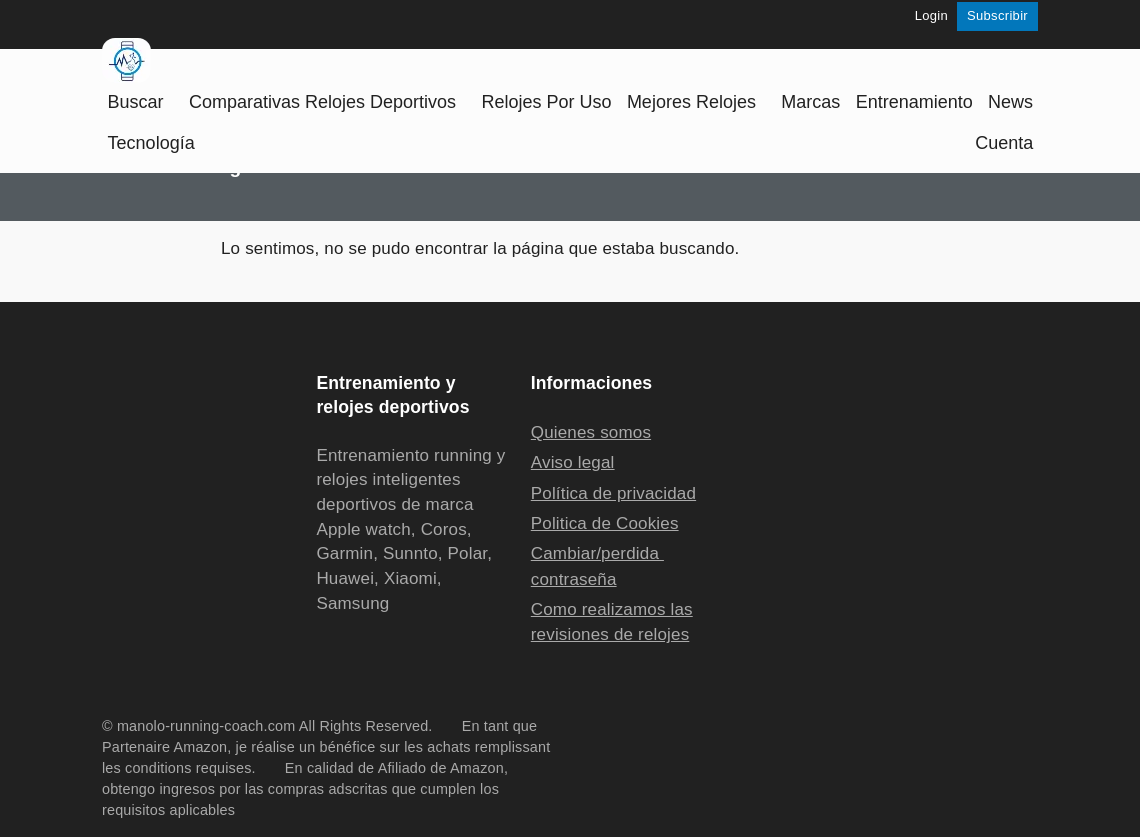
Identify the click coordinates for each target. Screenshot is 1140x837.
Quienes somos (591, 432)
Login (931, 15)
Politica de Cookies (605, 523)
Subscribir (997, 15)
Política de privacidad (613, 493)
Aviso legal (573, 462)
